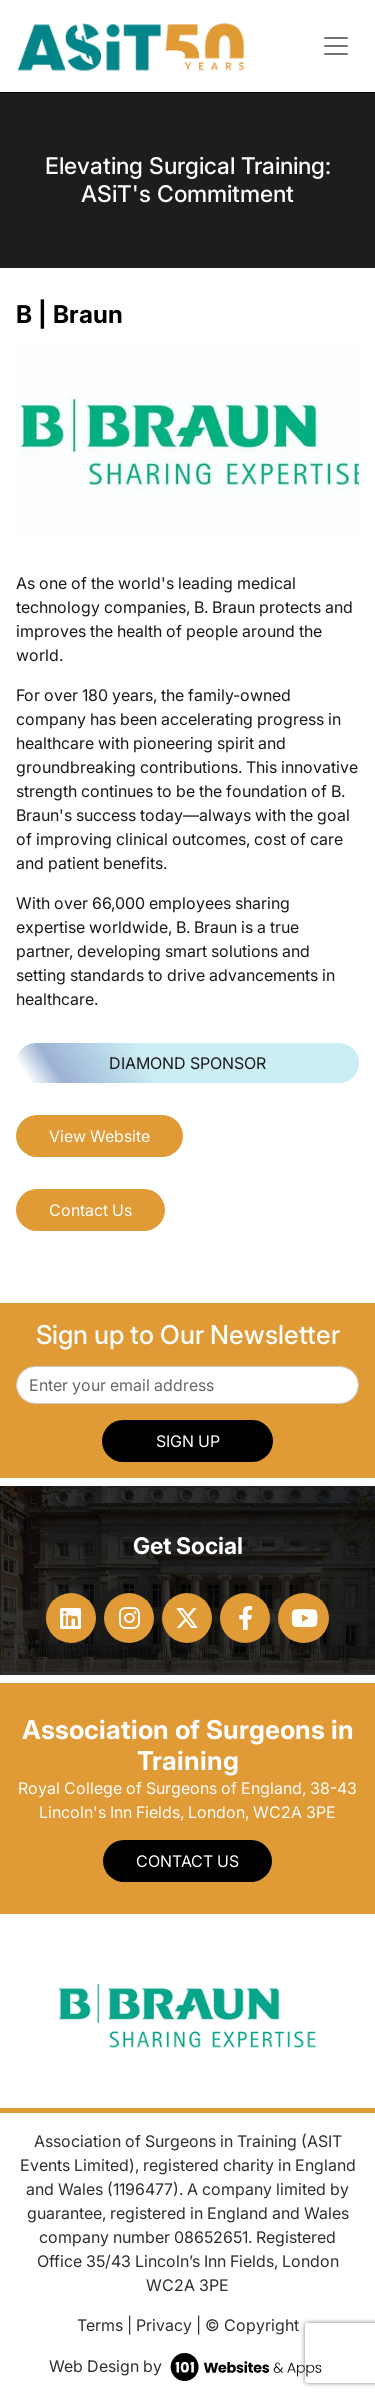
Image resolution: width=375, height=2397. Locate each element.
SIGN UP (188, 1441)
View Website (99, 1136)
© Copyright (252, 2325)
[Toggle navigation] (336, 46)
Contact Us (90, 1210)
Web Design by (187, 2366)
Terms (100, 2325)
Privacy (164, 2325)
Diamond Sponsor (187, 1063)
